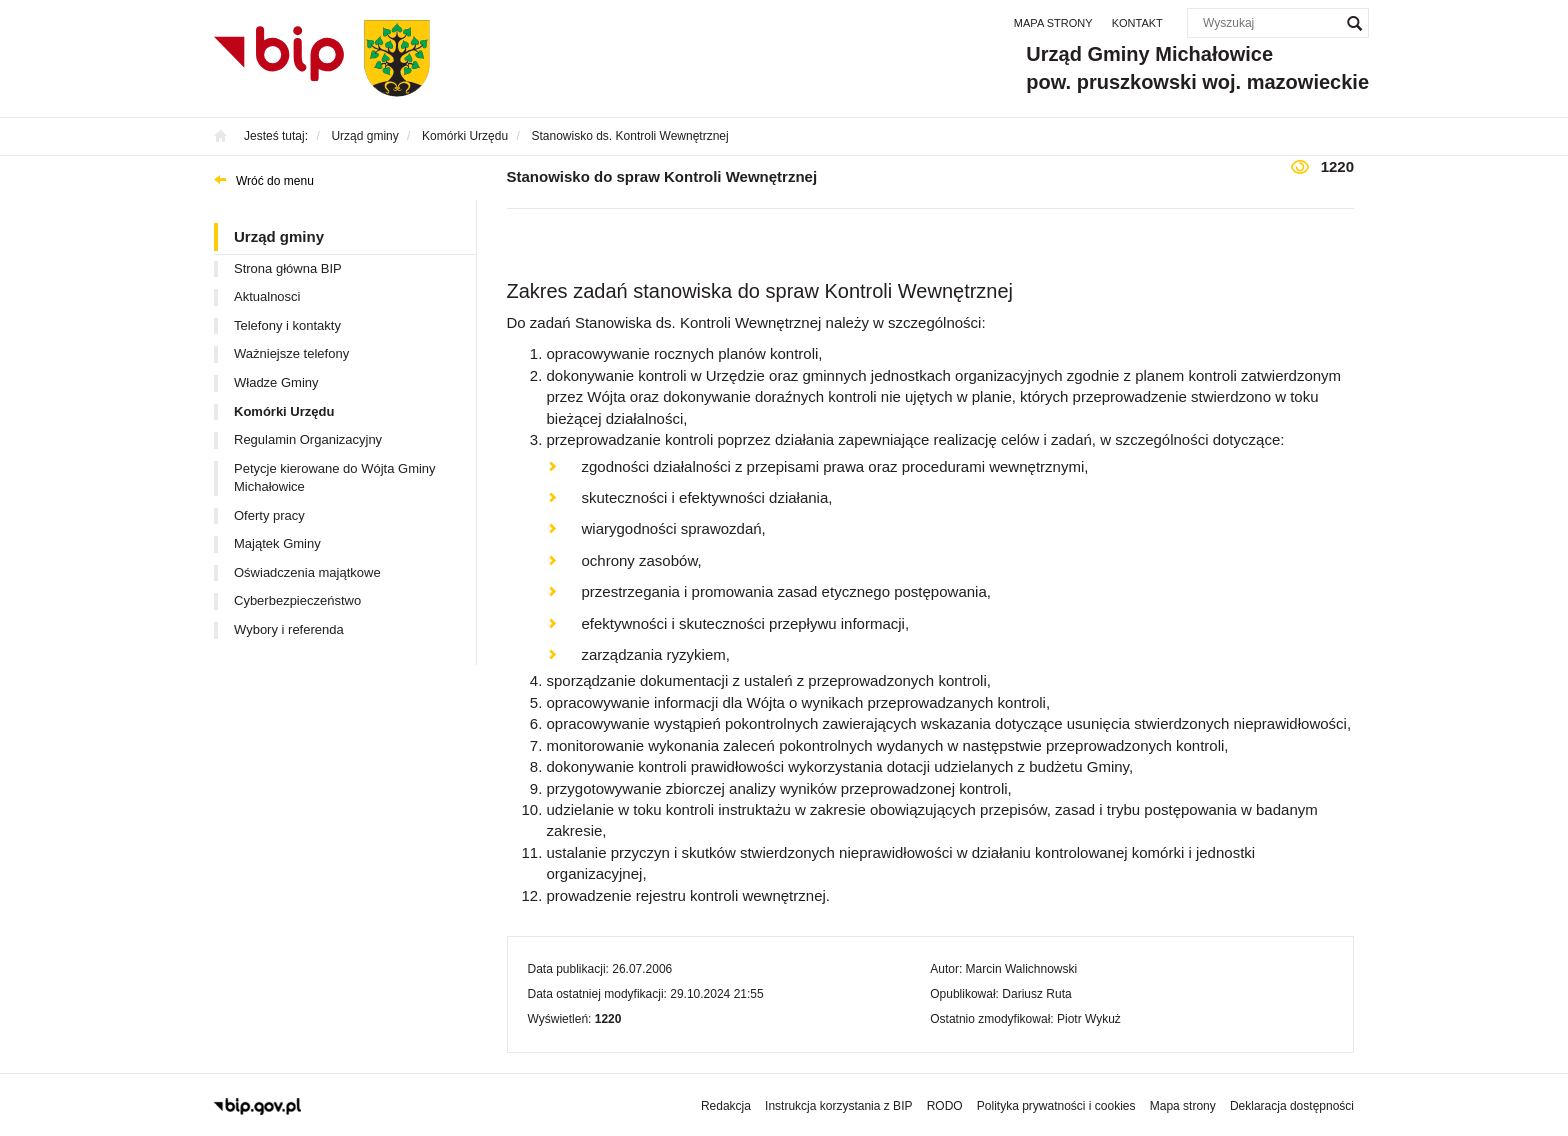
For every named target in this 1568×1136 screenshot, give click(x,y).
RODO (945, 1106)
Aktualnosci (267, 296)
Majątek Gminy (277, 543)
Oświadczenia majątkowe (307, 572)
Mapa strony (1053, 23)
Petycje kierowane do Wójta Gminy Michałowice (335, 478)
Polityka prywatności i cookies (1056, 1106)
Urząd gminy (279, 236)
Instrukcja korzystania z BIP (838, 1106)
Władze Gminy (276, 382)
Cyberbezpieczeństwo (297, 600)
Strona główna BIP (288, 268)
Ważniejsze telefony (291, 353)
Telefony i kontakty (287, 325)
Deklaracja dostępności (1292, 1106)
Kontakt (1137, 23)
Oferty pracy (269, 515)
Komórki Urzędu (284, 411)
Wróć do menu (275, 181)
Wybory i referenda (289, 629)
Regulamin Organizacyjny (308, 439)
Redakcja (726, 1106)
